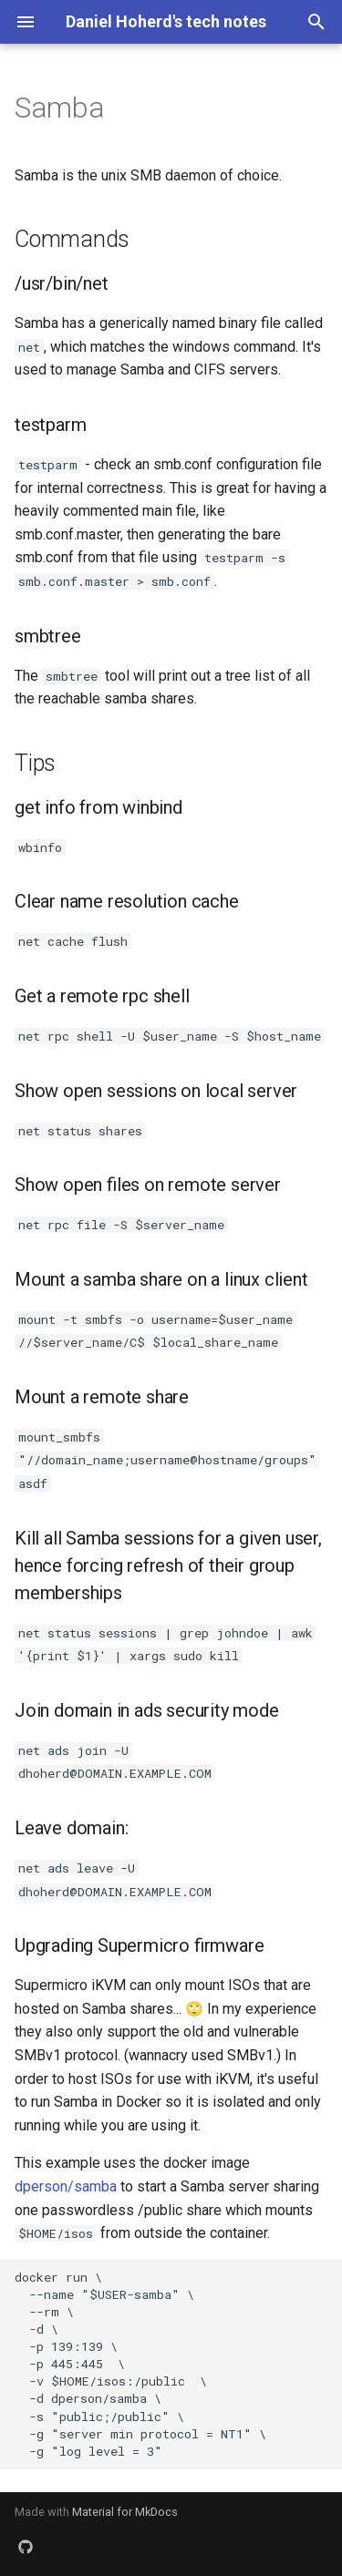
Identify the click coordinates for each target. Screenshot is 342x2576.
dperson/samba (66, 2186)
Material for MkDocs (125, 2512)
